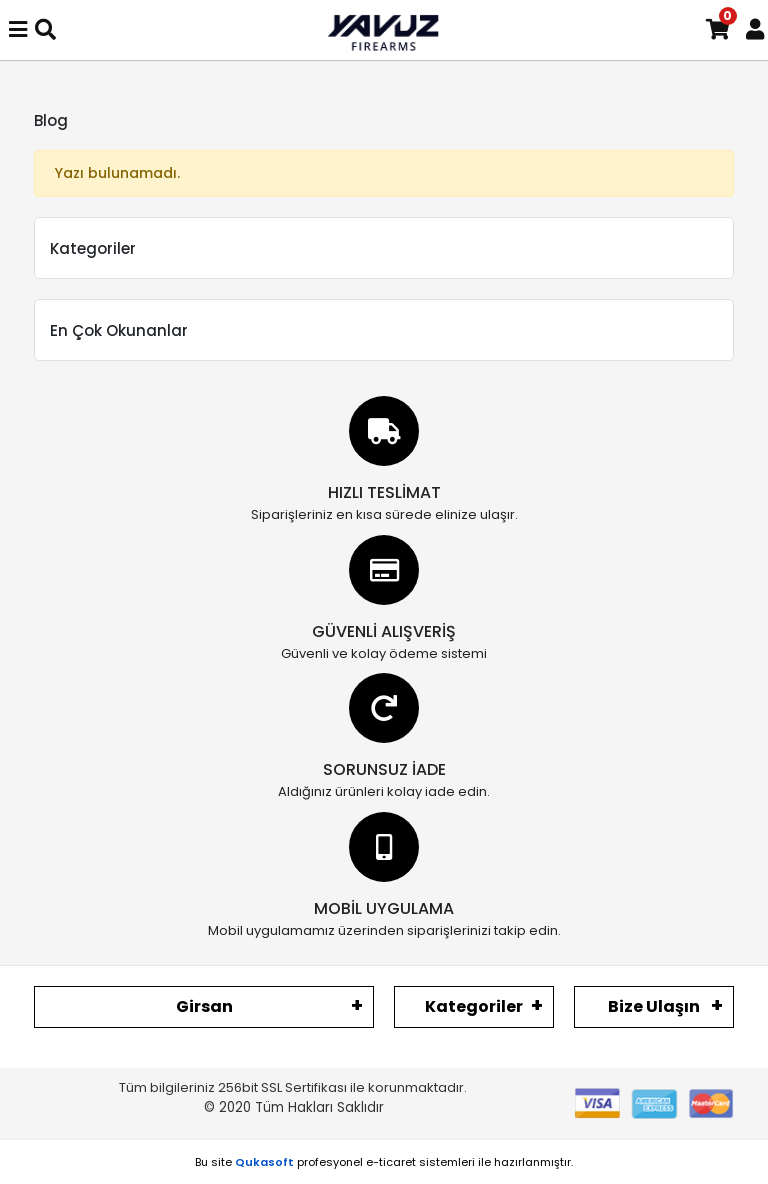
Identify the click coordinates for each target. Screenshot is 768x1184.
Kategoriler (474, 1006)
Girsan (204, 1006)
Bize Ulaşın (654, 1006)
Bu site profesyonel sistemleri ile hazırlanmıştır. (384, 1162)
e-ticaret (391, 1162)
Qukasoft (264, 1162)
